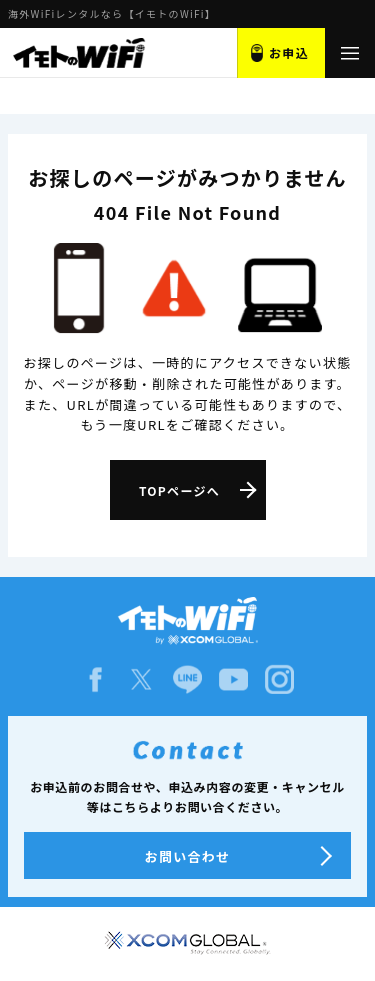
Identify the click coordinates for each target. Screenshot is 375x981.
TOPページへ (179, 490)
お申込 (289, 52)
